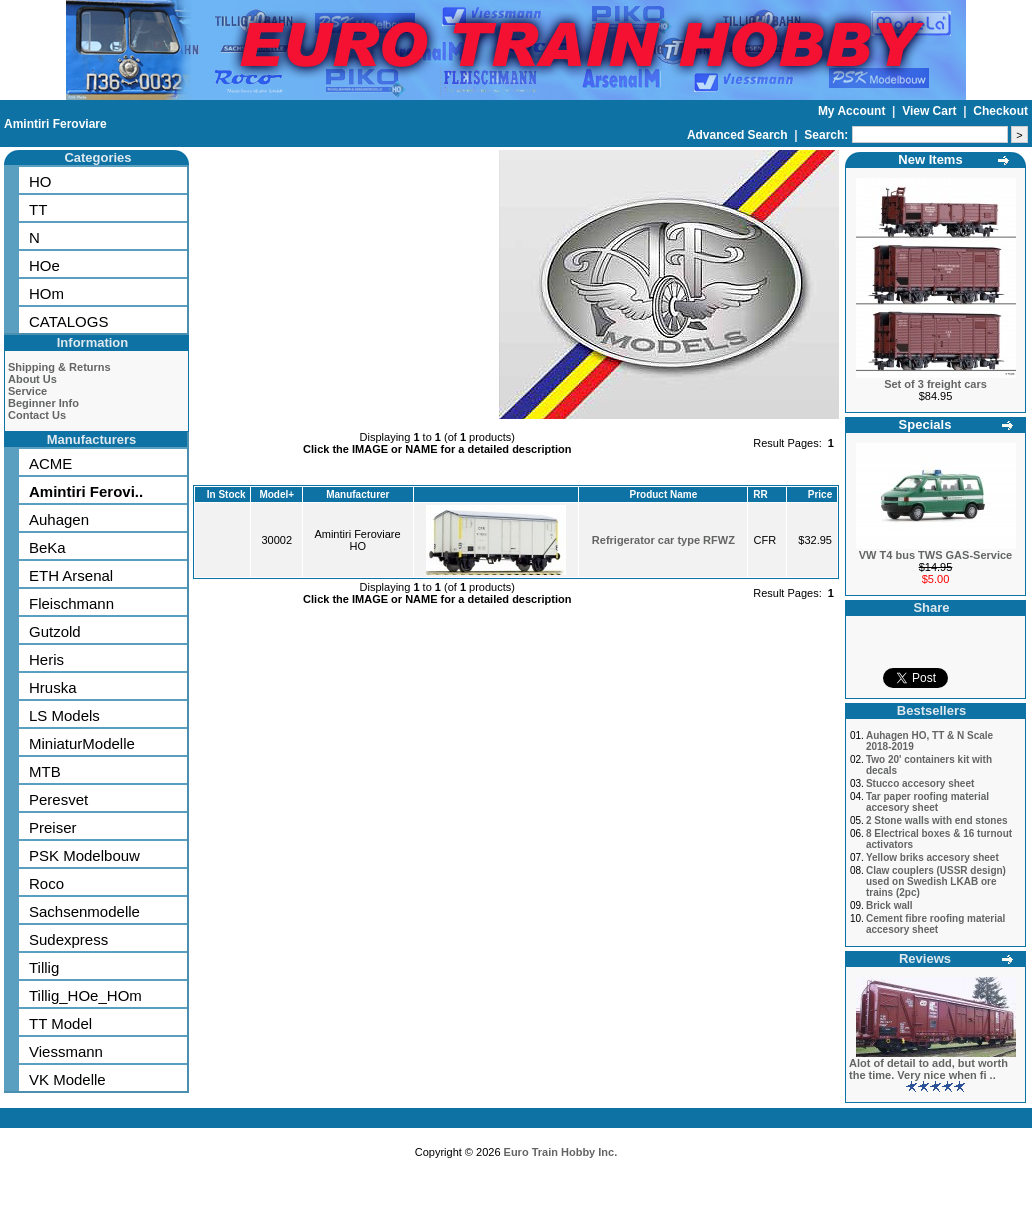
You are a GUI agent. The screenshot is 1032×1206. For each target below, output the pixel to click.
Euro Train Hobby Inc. (561, 1152)
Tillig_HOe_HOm (85, 995)
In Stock (226, 494)
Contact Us (37, 415)
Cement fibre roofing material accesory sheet (935, 924)
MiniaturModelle (82, 743)
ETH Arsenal (71, 575)
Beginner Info (43, 403)
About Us (32, 379)
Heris (46, 659)
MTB (45, 771)
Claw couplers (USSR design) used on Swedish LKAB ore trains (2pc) (936, 881)
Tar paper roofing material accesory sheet (927, 802)
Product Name (663, 494)
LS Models (64, 715)
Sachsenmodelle (84, 911)
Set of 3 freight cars (935, 384)
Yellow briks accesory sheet (932, 857)
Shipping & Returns (59, 367)
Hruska (53, 687)
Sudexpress (68, 939)
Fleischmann (71, 603)
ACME (50, 463)
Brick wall (889, 905)
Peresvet (58, 799)
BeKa (47, 547)
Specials (925, 424)
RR (760, 494)
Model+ (276, 494)
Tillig (44, 967)
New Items (930, 159)
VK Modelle (67, 1079)
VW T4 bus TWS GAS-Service (935, 555)
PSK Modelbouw (84, 855)
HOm (46, 293)
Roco (46, 883)
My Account (853, 111)
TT (38, 209)
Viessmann (66, 1051)
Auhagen (59, 519)
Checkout (1000, 111)
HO (40, 181)
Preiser (53, 827)
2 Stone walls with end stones (937, 820)
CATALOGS (68, 321)
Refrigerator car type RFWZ (663, 540)
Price (820, 494)
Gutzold (55, 631)
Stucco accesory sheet (920, 783)
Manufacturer (357, 494)
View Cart (931, 111)
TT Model (60, 1023)
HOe (44, 265)
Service (27, 391)
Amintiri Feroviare (55, 124)
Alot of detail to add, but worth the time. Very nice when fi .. (928, 1069)
